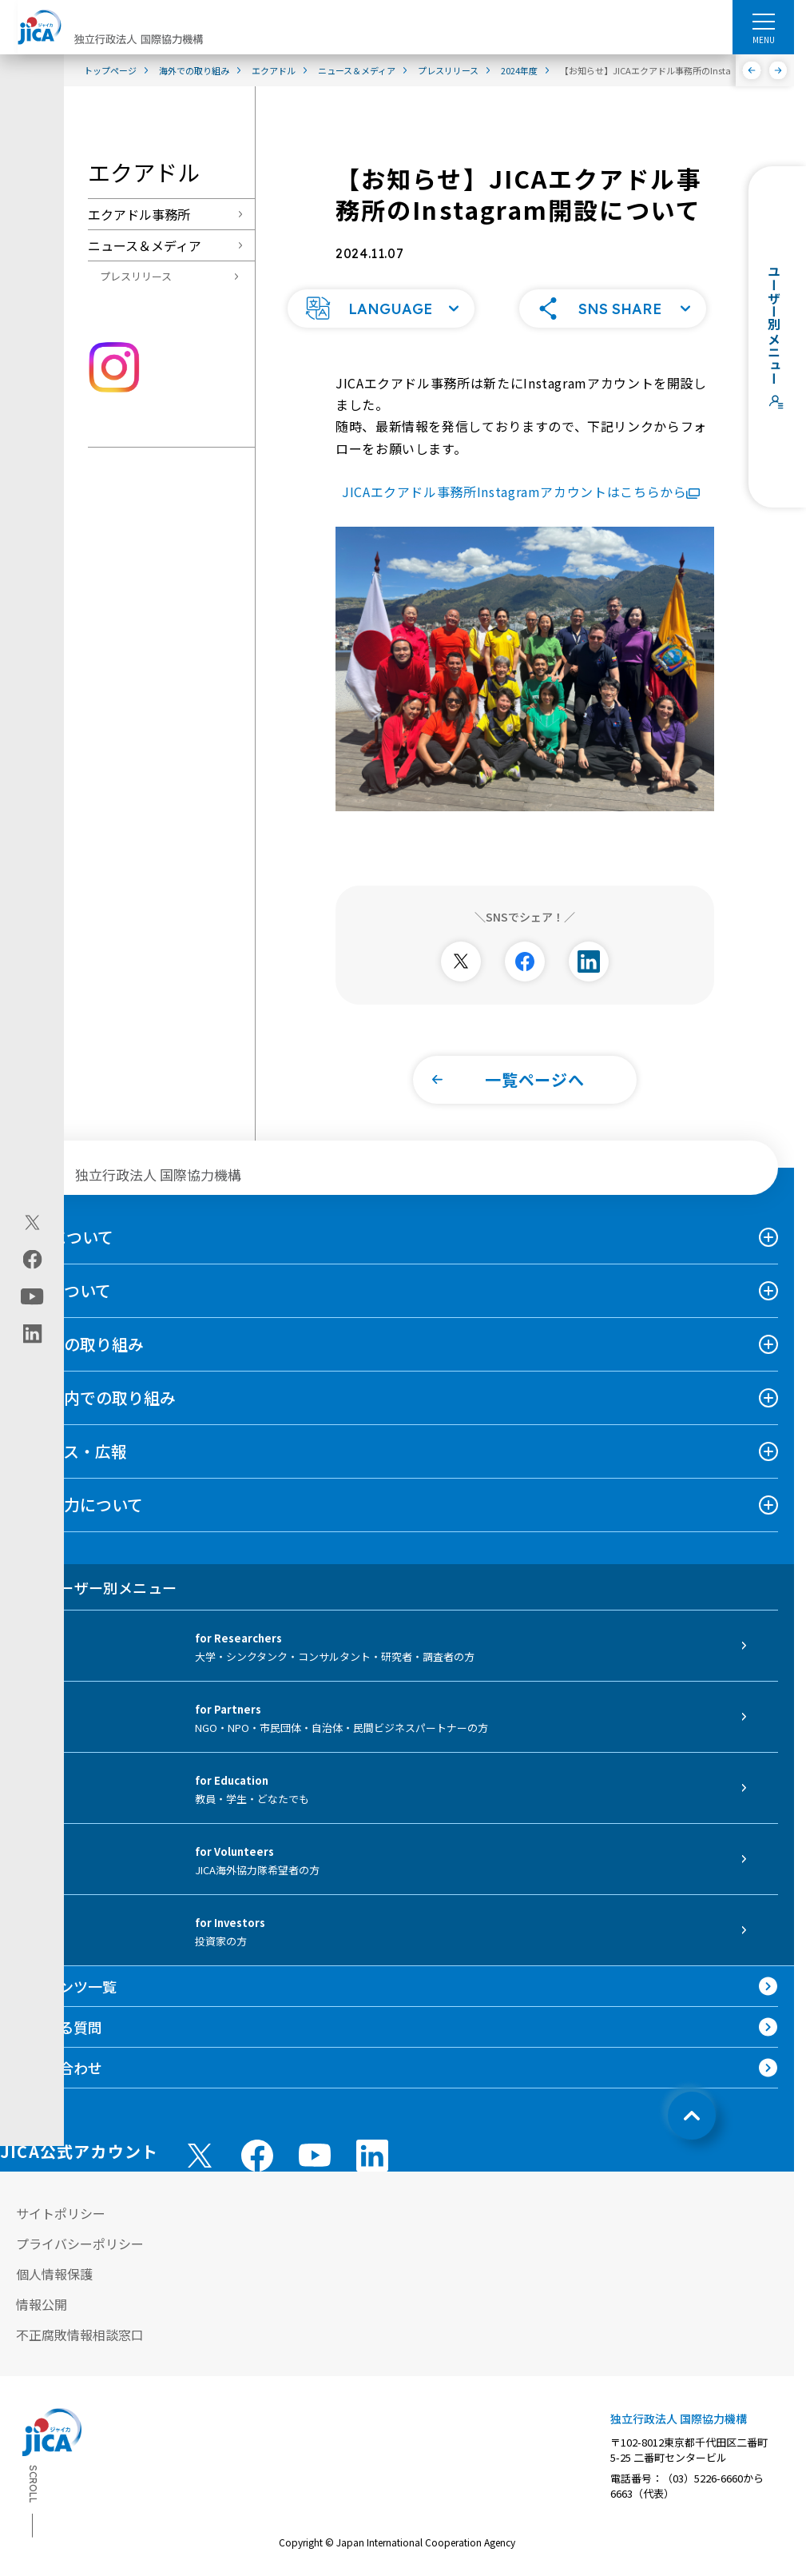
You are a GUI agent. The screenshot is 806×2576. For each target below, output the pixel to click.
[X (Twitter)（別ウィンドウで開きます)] (32, 1222)
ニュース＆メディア (144, 245)
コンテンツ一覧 (66, 1973)
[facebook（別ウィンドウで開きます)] (32, 1258)
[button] (381, 296)
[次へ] (778, 70)
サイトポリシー (60, 2200)
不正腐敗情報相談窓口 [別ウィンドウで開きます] (80, 2321)
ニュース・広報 (71, 1438)
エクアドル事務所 (139, 214)
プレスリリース (136, 276)
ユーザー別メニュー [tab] (96, 1574)
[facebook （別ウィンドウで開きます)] (257, 2143)
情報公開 (41, 2291)
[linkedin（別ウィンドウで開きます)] (32, 1333)
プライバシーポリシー (80, 2230)
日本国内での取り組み (96, 1384)
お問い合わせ (59, 2054)
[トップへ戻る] (692, 2103)
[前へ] (752, 70)
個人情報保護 (54, 2261)
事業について (63, 1277)
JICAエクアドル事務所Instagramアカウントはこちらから (521, 478)
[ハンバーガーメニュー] (763, 21)
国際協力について (79, 1491)
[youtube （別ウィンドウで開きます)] (315, 2142)
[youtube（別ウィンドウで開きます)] (32, 1296)
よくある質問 (59, 2014)
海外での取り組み (80, 1331)
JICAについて (64, 1224)
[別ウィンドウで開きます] (461, 949)
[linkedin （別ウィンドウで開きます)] (372, 2143)
